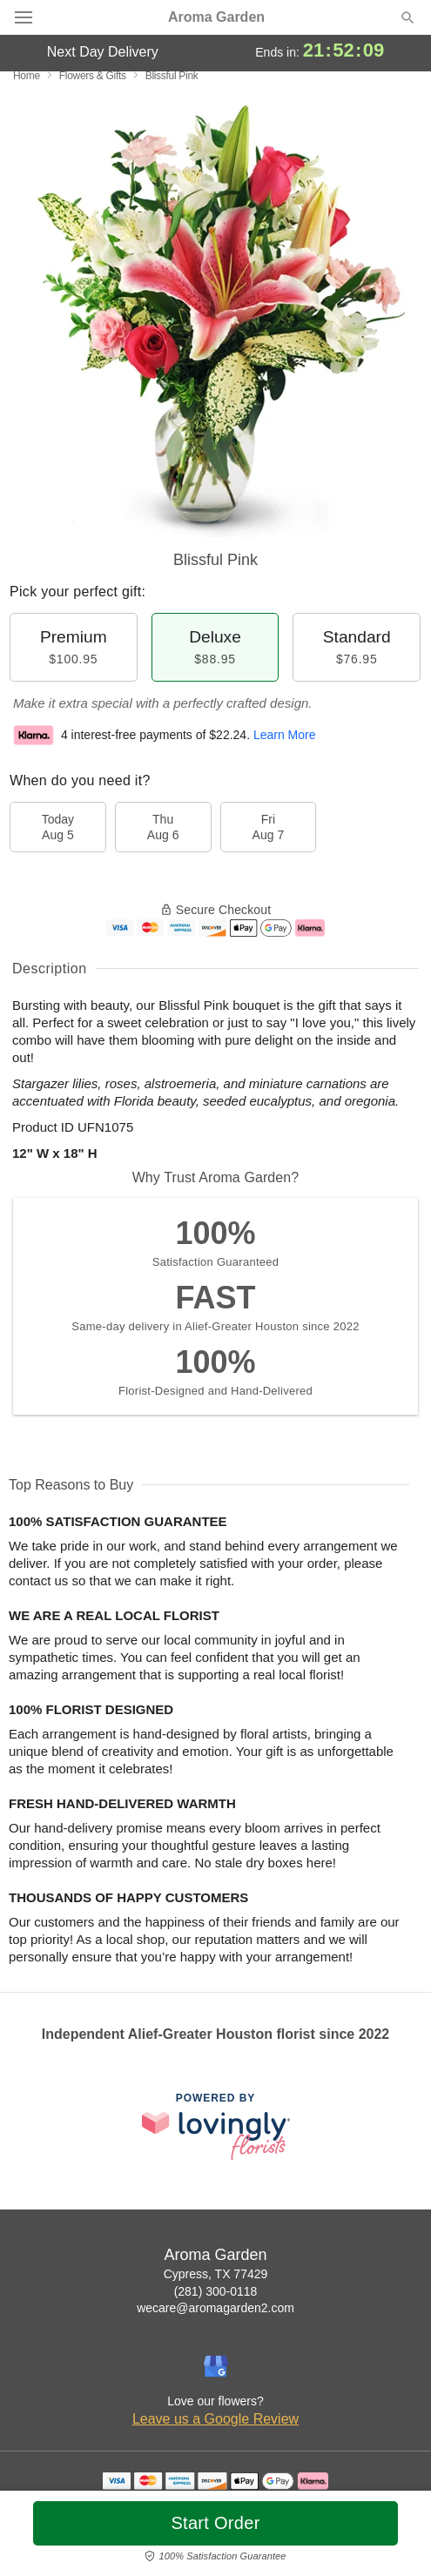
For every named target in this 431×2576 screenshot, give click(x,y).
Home (26, 76)
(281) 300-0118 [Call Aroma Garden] (216, 2291)
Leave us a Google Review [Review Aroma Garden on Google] (215, 2418)
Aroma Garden (216, 17)
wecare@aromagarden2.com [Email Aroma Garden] (215, 2308)
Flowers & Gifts (92, 76)
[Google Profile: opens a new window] (216, 2366)
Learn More (284, 735)
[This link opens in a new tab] (216, 2126)
